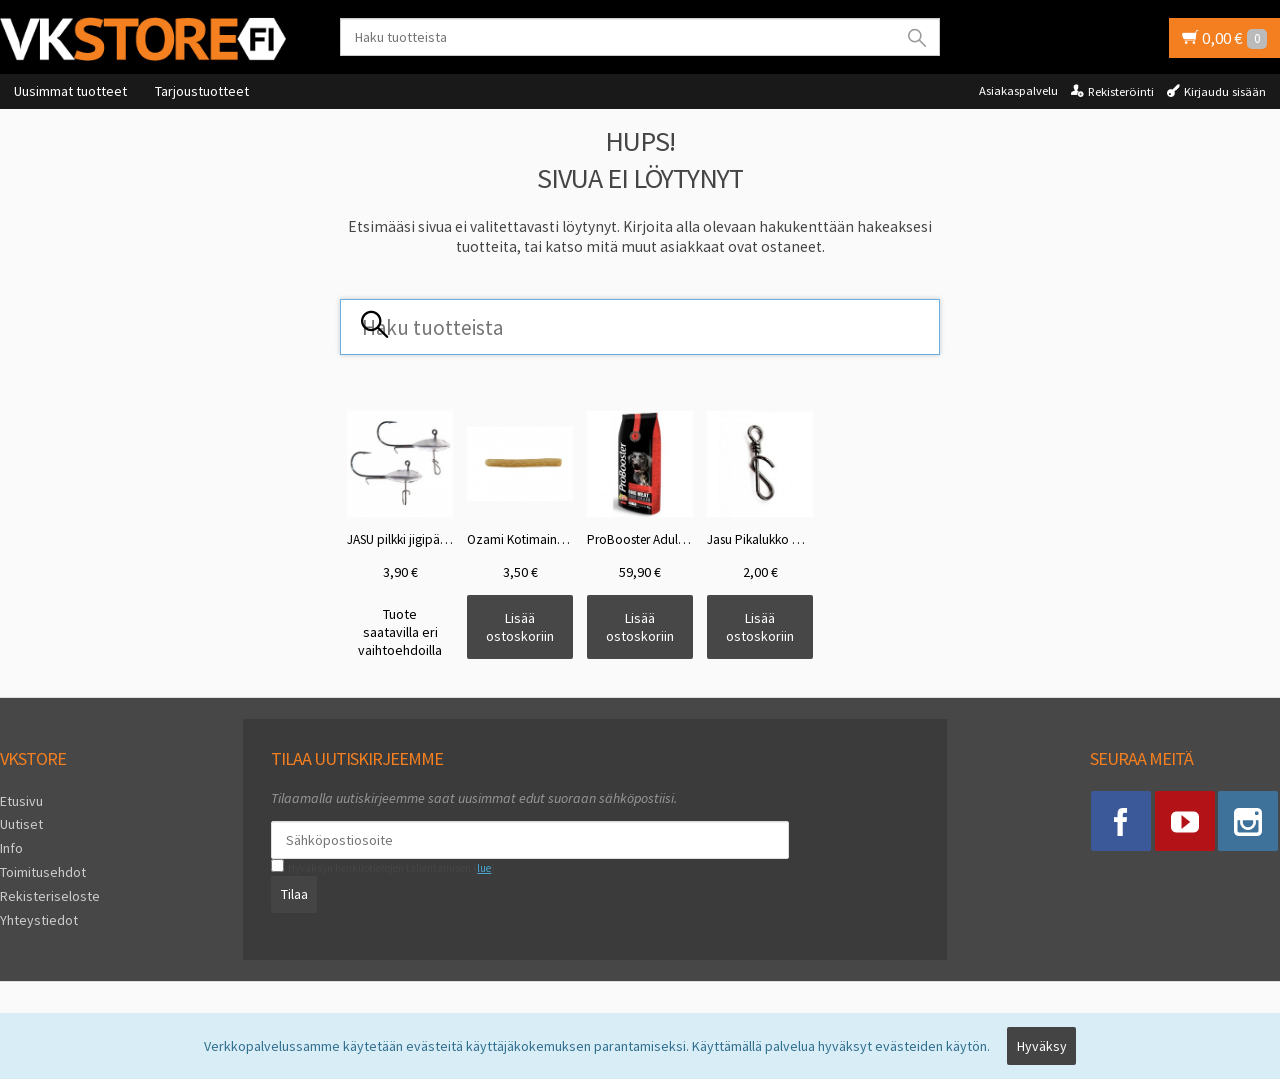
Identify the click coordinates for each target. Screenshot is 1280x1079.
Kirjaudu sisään (1225, 91)
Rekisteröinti (1121, 91)
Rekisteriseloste (50, 896)
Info (11, 848)
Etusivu (21, 801)
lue (484, 868)
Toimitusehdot (43, 872)
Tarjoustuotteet (202, 91)
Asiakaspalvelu (1018, 90)
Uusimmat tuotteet (70, 91)
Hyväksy (1042, 1046)
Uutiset (21, 824)
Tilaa (294, 894)
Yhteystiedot (39, 919)
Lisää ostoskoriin (520, 627)
